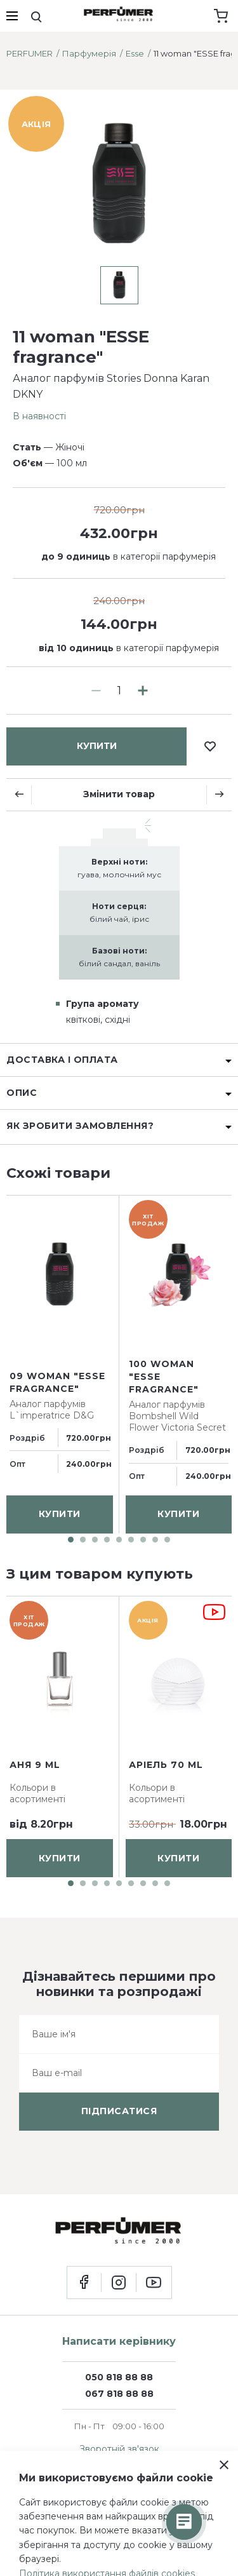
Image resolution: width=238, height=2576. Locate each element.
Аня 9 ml (35, 1764)
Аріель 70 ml (166, 1764)
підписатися (119, 2111)
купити (97, 746)
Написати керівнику (119, 2341)
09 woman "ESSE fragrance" (57, 1382)
